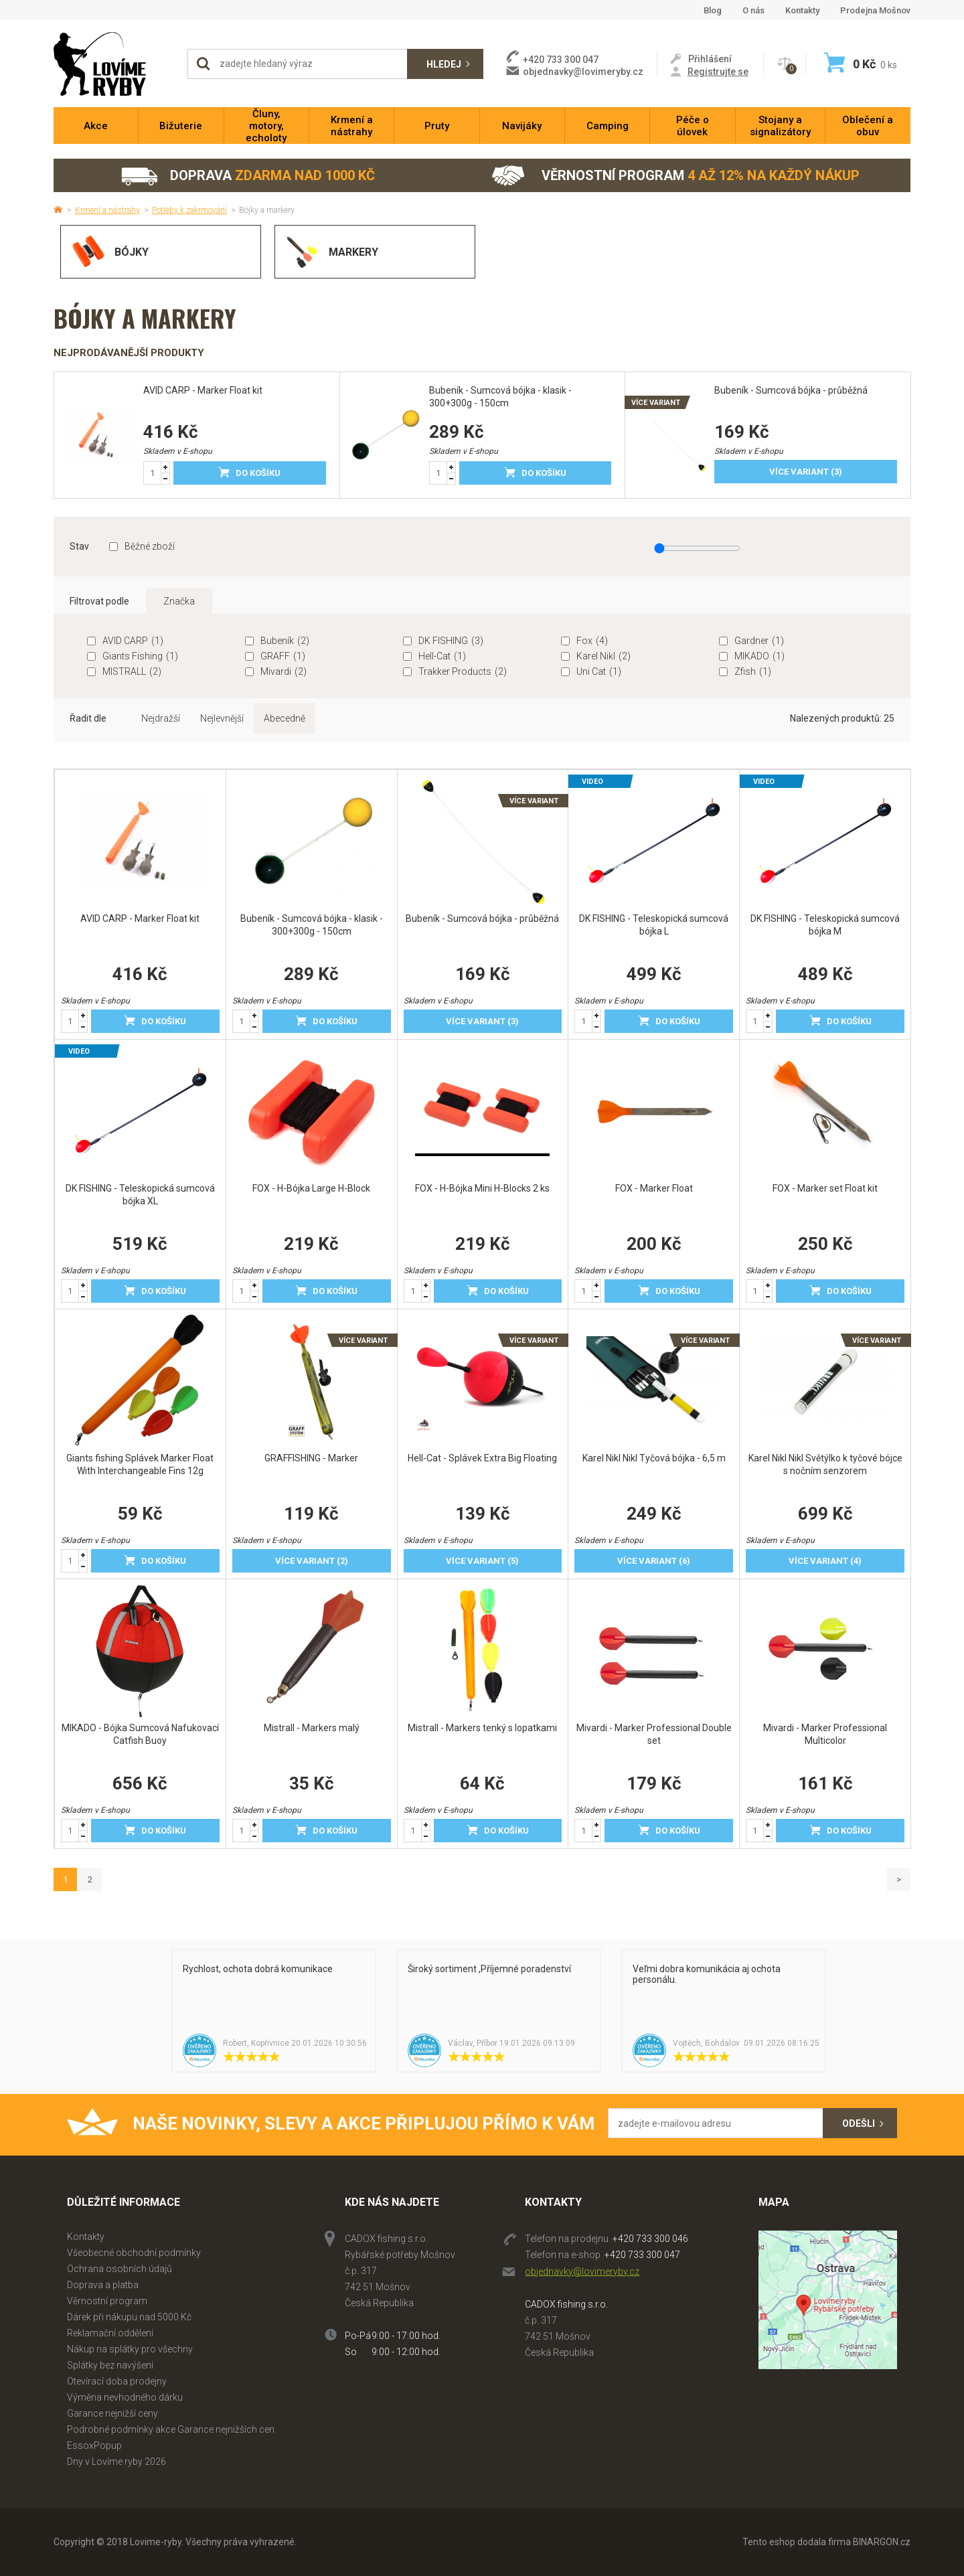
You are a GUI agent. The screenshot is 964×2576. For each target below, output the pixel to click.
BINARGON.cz (881, 2542)
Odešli (858, 2123)
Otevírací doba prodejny (117, 2381)
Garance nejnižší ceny (112, 2413)
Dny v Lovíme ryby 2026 (116, 2461)
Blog (713, 10)
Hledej (443, 64)
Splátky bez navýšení (110, 2365)
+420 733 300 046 (650, 2238)
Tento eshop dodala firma (796, 2542)
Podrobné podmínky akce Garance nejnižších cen (170, 2429)
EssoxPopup (94, 2445)
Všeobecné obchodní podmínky (134, 2252)
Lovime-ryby (114, 64)
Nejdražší (160, 718)
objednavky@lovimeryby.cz (583, 71)
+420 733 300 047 (642, 2254)
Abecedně (284, 718)
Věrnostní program (675, 176)
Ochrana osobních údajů (119, 2268)
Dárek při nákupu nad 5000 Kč (129, 2317)
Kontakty (802, 10)
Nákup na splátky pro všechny (130, 2349)
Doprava (247, 176)
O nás (753, 10)
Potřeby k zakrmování (189, 210)
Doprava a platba (103, 2284)
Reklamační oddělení (110, 2333)
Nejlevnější (222, 718)
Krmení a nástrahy (107, 210)
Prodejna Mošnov (875, 10)
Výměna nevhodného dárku (125, 2397)
